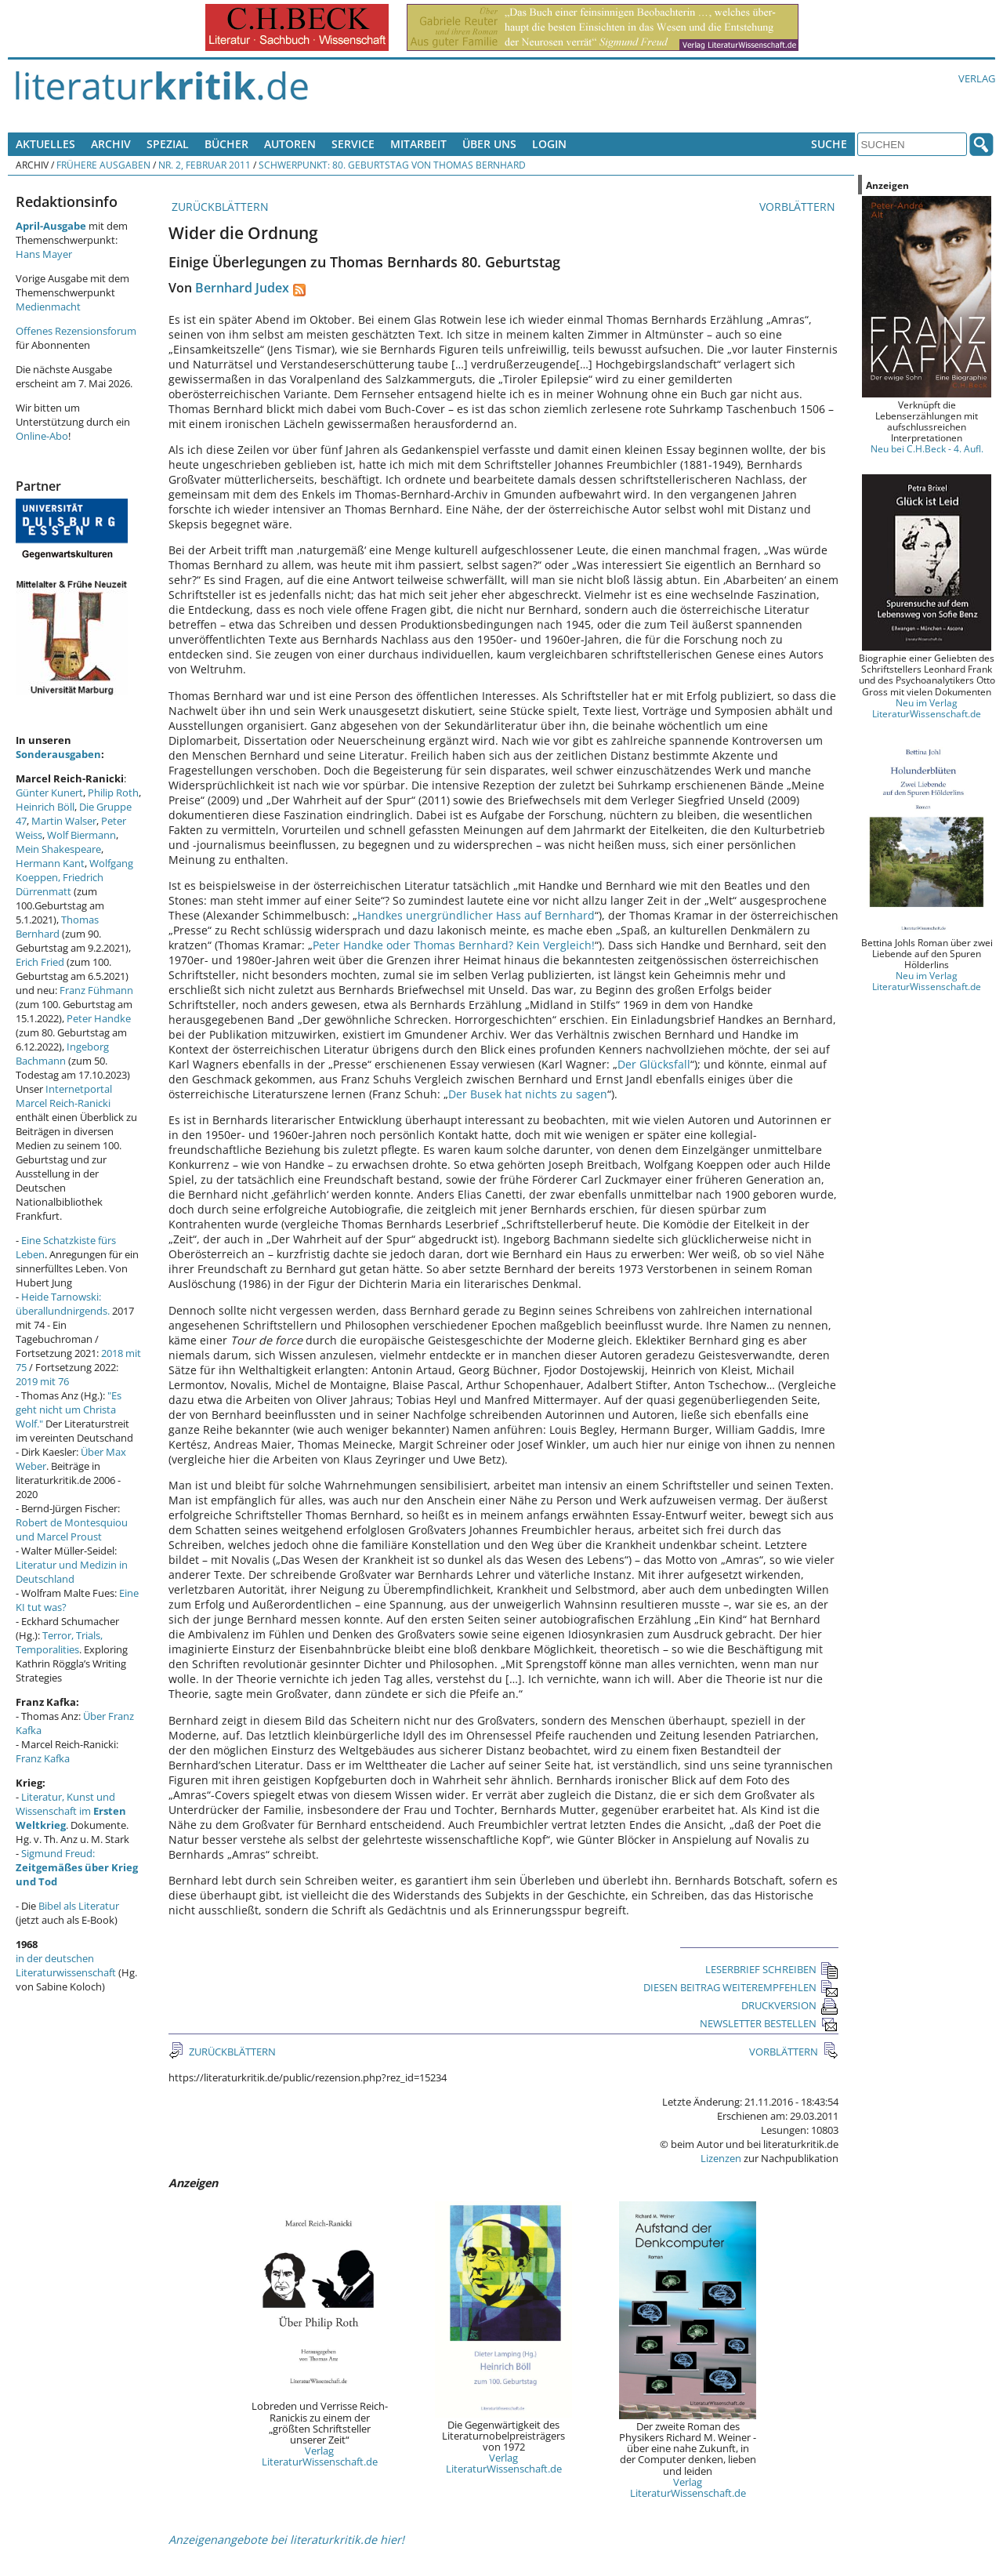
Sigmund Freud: (77, 1867)
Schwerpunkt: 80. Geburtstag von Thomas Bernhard (392, 164)
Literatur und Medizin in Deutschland (72, 1572)
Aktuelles (45, 143)
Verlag (976, 78)
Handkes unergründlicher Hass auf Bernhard (476, 915)
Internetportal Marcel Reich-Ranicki (64, 1096)
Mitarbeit (418, 143)
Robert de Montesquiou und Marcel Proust (72, 1529)
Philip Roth (113, 792)
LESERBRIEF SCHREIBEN (771, 1969)
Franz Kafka (43, 1758)
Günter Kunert (49, 792)
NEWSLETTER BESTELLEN (769, 2023)
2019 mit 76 (42, 1381)
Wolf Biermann (81, 835)
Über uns (489, 143)
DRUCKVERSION (789, 2005)
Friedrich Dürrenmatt (59, 884)
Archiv (111, 143)
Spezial (168, 143)
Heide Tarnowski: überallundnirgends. (63, 1304)
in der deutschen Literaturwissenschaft (66, 1965)
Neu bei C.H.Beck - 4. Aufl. (927, 448)
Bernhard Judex (242, 287)
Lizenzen (721, 2158)
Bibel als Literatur (78, 1906)
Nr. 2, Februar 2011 (204, 164)
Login (549, 143)
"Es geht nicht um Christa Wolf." (68, 1409)
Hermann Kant (50, 863)
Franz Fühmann (96, 990)
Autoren (290, 143)
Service (353, 143)
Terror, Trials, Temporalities (59, 1642)
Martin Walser (63, 821)
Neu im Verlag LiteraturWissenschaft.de (926, 708)
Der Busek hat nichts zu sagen (527, 1094)
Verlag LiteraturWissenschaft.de (320, 2456)
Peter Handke (99, 1018)
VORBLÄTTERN (798, 206)
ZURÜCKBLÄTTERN (218, 206)
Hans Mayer (44, 254)
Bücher (226, 143)
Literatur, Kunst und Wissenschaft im (71, 1811)
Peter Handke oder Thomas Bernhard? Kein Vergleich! (454, 945)
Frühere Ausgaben (103, 164)
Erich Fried (40, 962)
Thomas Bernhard (57, 926)
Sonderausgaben (58, 754)
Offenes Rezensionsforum (76, 331)
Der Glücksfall (653, 1064)
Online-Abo (42, 436)
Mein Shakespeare (58, 849)
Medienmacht (48, 306)
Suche (829, 143)
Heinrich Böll (45, 807)
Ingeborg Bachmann (62, 1053)
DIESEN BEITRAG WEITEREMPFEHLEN (740, 1987)
